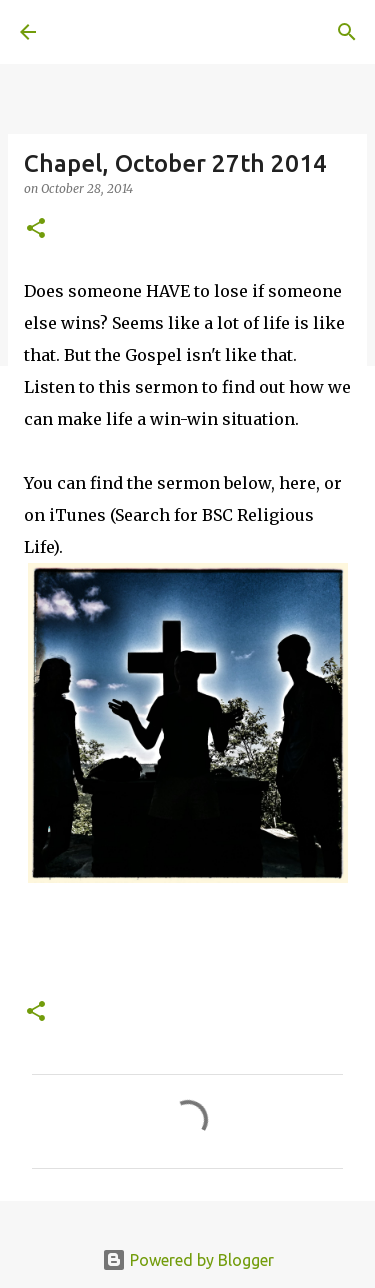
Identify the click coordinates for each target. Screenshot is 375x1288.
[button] (36, 229)
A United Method (120, 32)
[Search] (347, 32)
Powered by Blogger (188, 1260)
